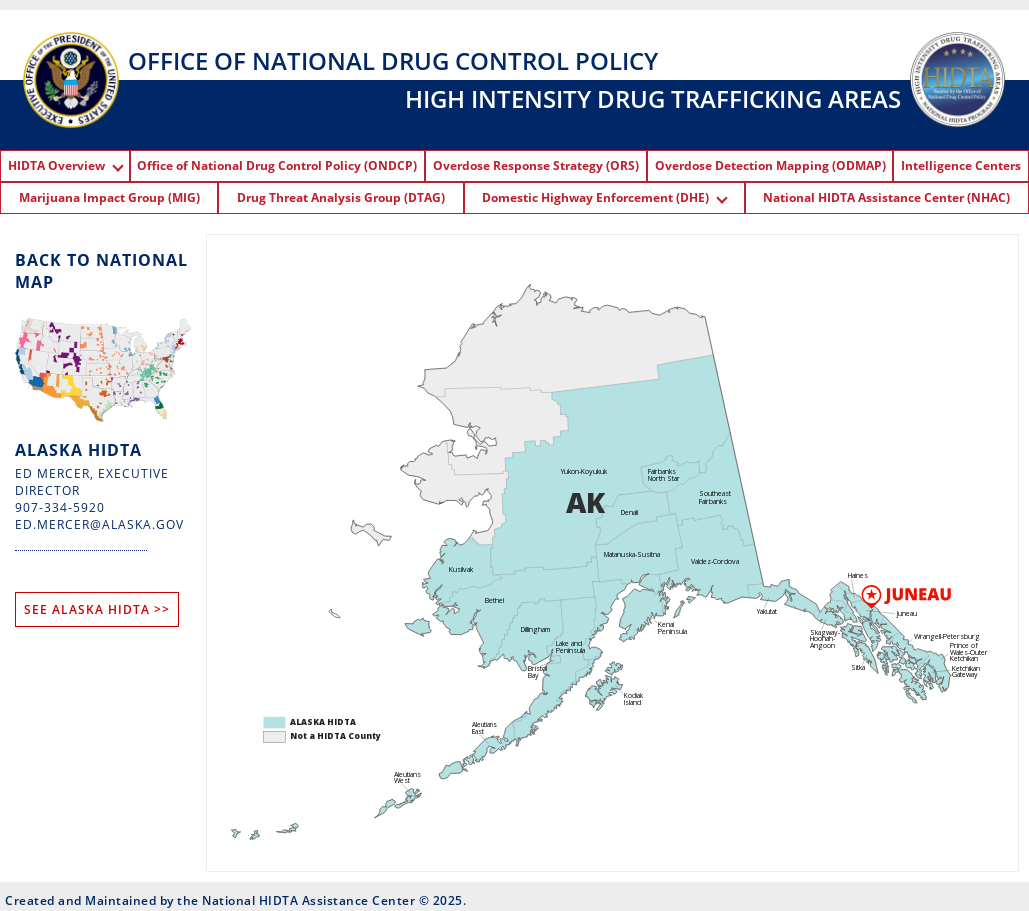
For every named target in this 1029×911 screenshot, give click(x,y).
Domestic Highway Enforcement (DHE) (604, 197)
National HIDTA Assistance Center (308, 900)
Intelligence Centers (961, 165)
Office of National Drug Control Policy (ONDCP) (277, 165)
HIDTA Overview (65, 165)
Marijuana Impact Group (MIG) (109, 197)
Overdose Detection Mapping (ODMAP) (770, 165)
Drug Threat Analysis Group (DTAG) (341, 197)
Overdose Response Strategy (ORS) (536, 165)
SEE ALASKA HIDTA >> (97, 609)
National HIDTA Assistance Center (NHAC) (886, 197)
